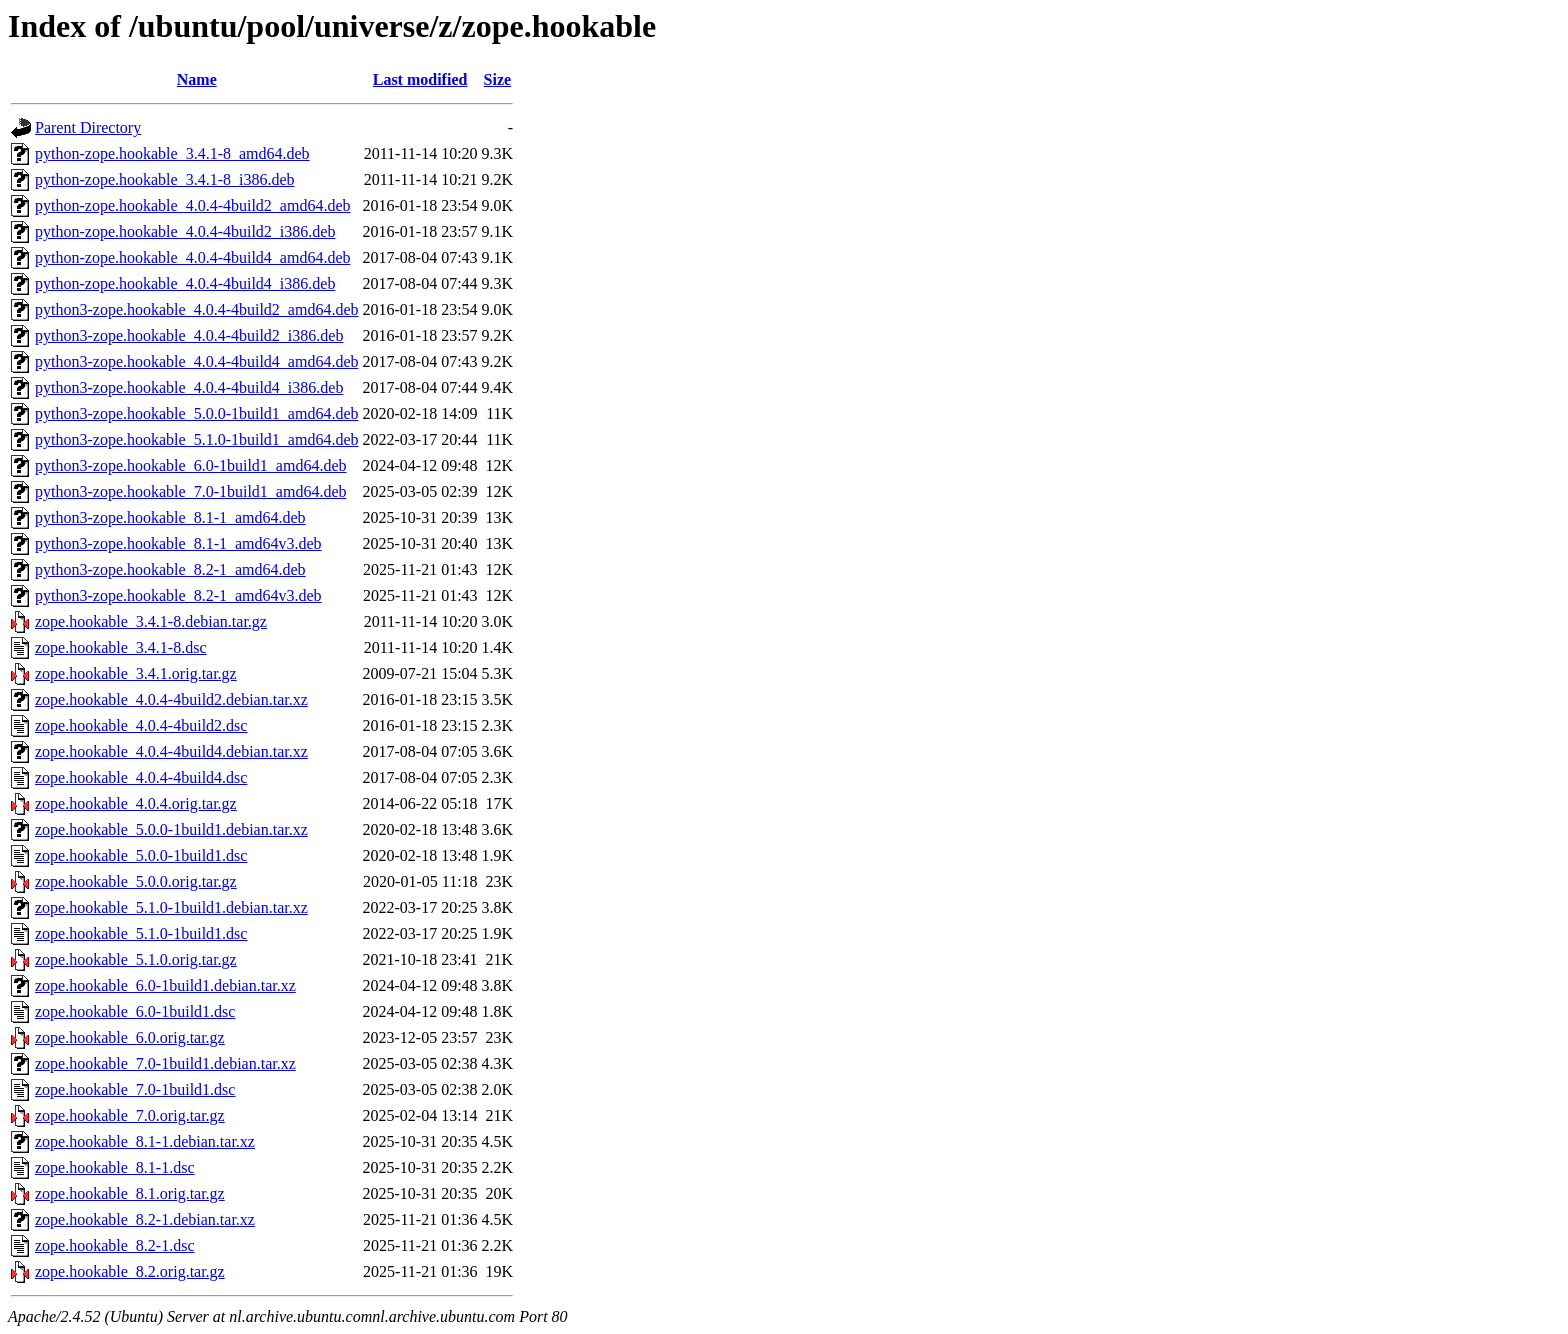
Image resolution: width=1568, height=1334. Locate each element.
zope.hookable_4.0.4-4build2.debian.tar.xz (171, 699)
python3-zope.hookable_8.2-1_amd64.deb (170, 569)
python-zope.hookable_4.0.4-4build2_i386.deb (185, 231)
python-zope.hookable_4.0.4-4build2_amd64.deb (193, 205)
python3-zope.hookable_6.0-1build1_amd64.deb (191, 465)
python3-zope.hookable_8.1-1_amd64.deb (170, 517)
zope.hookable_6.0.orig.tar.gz (130, 1037)
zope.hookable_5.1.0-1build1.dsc (141, 933)
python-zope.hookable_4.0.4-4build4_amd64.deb (193, 257)
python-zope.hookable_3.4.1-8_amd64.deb (172, 153)
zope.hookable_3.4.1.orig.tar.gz (136, 673)
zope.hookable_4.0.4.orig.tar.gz (136, 803)
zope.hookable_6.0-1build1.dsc (135, 1011)
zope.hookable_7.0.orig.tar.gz (130, 1115)
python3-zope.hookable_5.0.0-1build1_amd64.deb (197, 413)
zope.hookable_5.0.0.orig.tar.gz (136, 881)
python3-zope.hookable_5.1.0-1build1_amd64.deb (197, 439)
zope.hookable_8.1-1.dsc (115, 1167)
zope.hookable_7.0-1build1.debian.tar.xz (165, 1063)
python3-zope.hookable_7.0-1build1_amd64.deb (191, 491)
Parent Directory (88, 127)
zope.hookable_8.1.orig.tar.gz (130, 1193)
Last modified (420, 79)
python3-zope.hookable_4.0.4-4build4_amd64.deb (197, 361)
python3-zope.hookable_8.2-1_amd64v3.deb (178, 595)
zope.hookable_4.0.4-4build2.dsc (141, 725)
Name (197, 79)
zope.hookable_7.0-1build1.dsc (135, 1089)
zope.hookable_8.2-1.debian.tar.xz (145, 1219)
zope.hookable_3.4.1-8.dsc (121, 647)
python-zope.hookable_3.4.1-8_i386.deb (165, 179)
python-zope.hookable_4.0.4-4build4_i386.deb (185, 283)
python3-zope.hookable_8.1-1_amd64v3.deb (178, 543)
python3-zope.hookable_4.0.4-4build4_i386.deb (189, 387)
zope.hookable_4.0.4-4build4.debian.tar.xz (171, 751)
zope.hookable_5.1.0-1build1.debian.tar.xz (171, 907)
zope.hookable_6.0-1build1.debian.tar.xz (165, 985)
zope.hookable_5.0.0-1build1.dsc (141, 855)
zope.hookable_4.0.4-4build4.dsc (141, 777)
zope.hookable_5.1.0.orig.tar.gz (136, 959)
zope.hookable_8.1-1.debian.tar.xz (145, 1141)
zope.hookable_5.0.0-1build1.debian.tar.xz (171, 829)
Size (498, 79)
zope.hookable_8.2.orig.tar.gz (130, 1271)
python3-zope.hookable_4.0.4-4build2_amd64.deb (197, 309)
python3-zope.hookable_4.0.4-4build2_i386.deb (189, 335)
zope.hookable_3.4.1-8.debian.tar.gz (151, 621)
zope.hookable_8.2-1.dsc (115, 1245)
